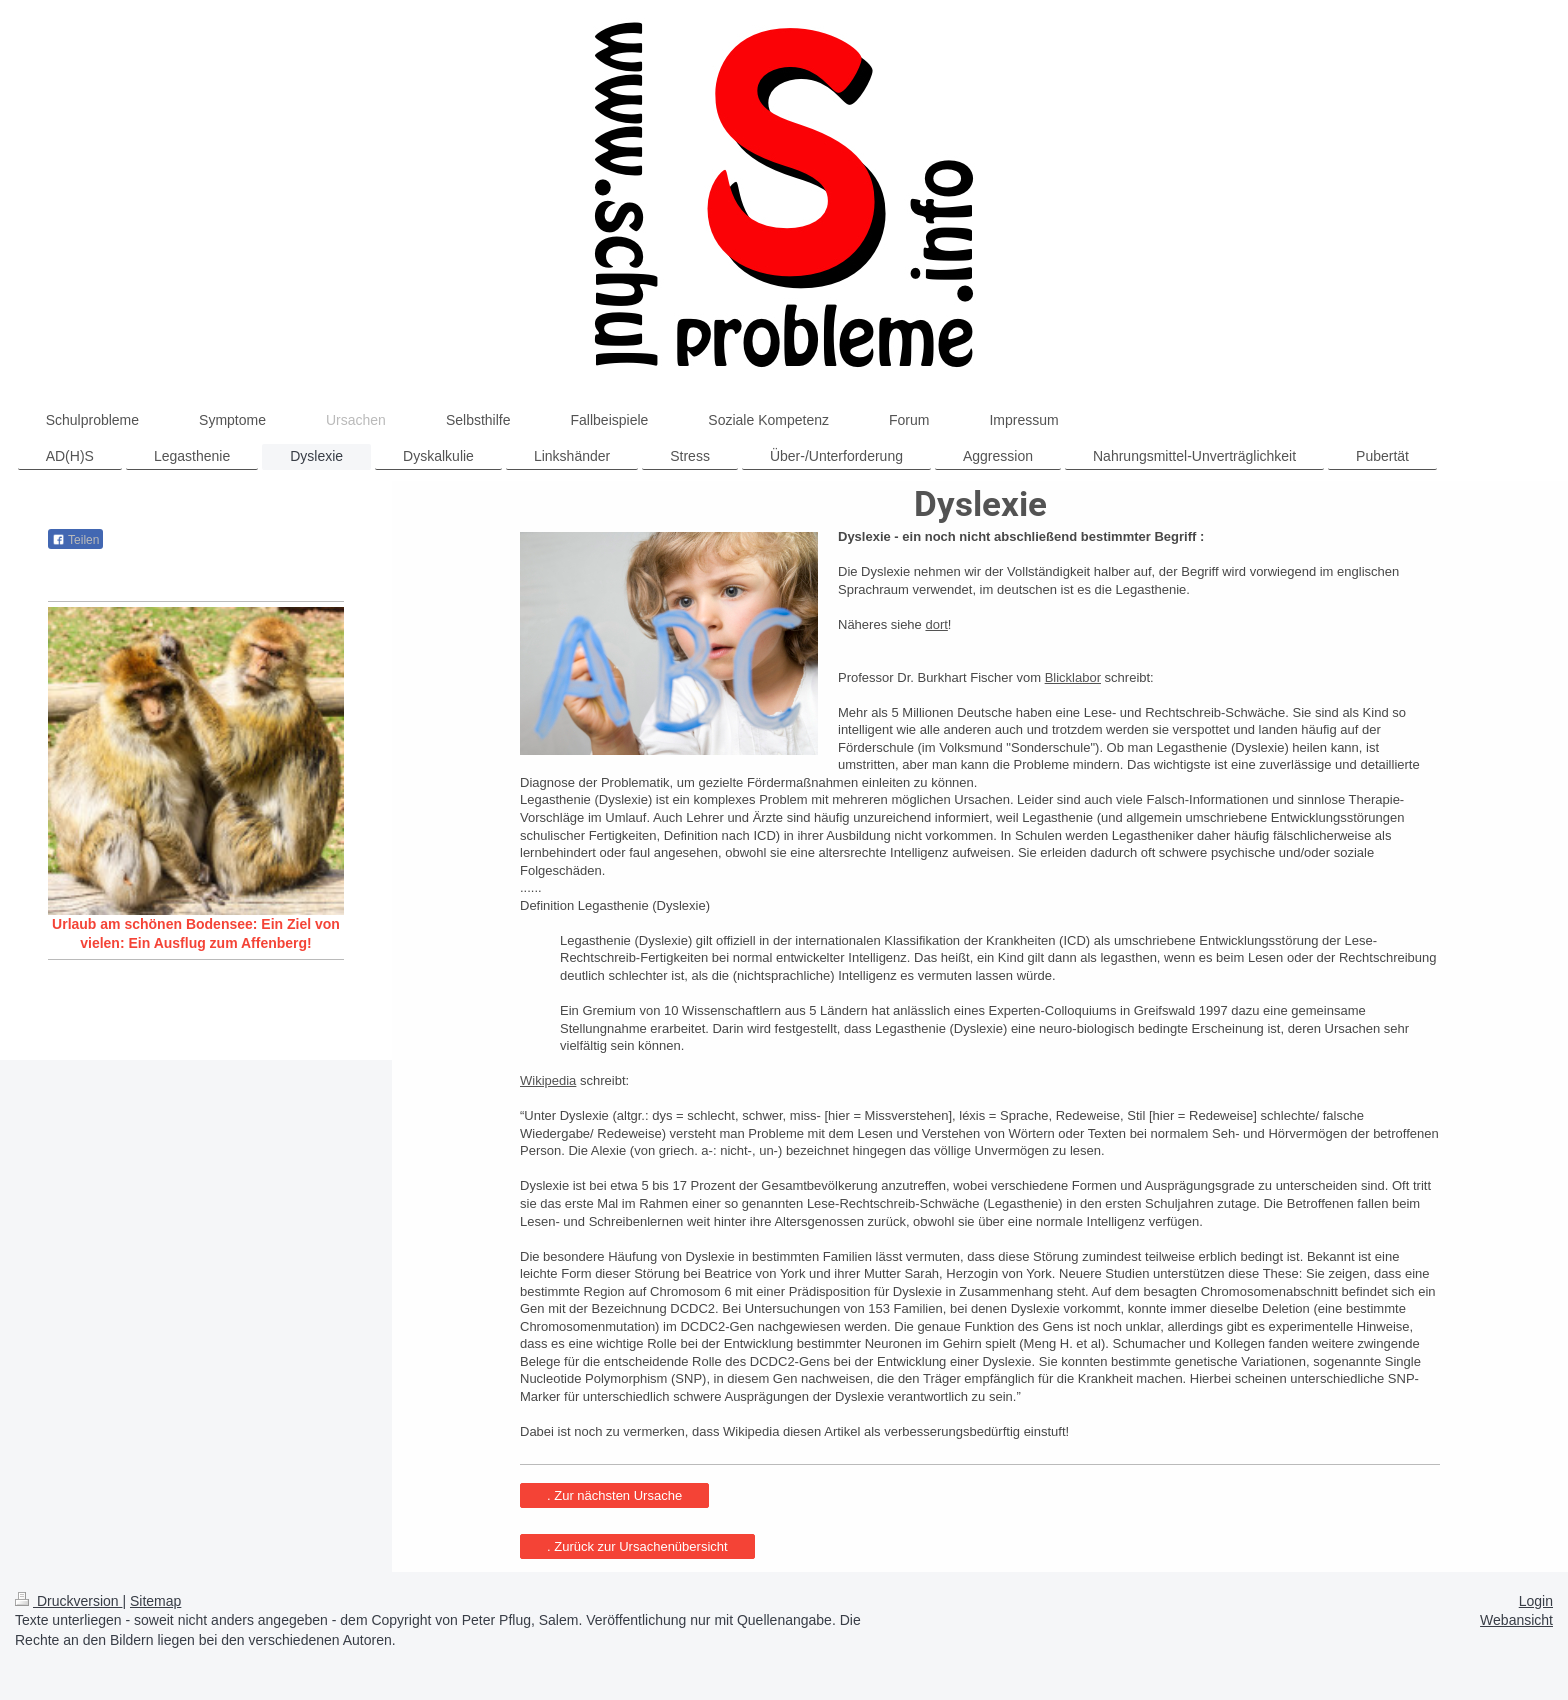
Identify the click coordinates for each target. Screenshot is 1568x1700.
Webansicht (1516, 1620)
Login (1536, 1601)
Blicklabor (1073, 677)
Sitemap (155, 1601)
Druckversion (68, 1601)
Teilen (75, 540)
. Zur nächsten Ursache (614, 1495)
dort (936, 624)
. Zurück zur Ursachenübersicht (637, 1546)
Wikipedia (548, 1080)
